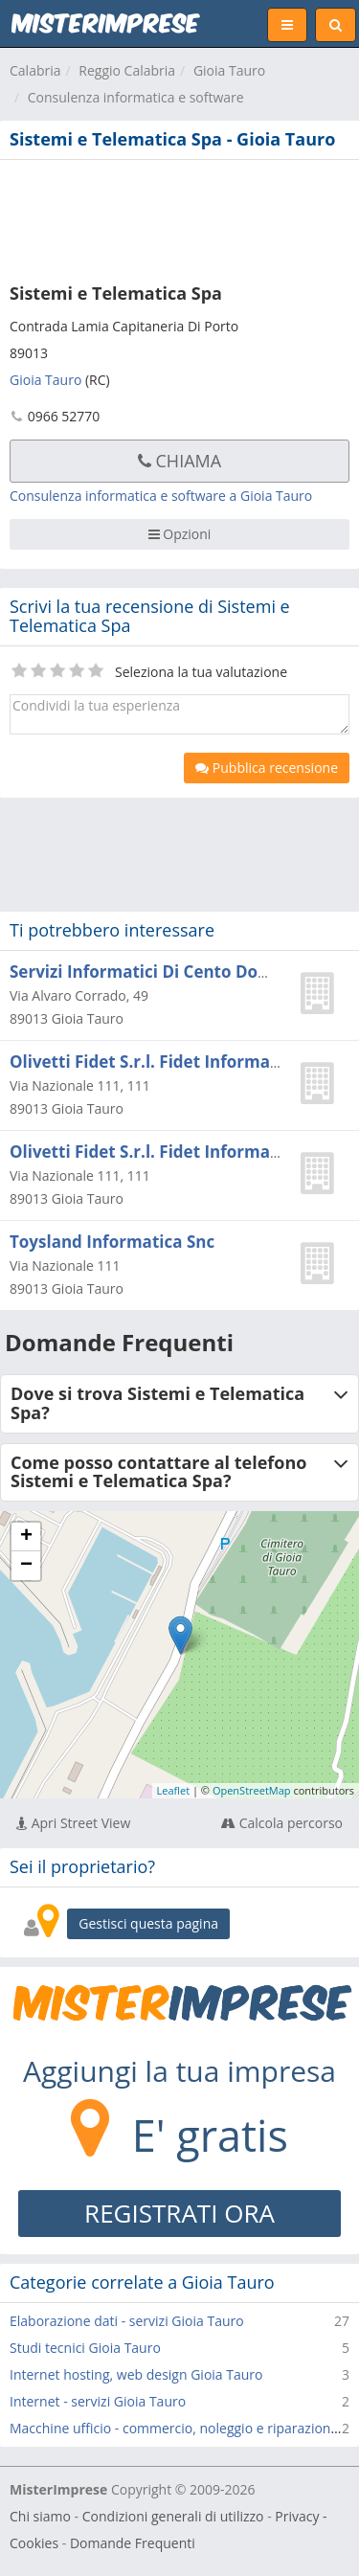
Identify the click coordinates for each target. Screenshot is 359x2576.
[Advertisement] (179, 217)
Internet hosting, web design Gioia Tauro (136, 2374)
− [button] (26, 1565)
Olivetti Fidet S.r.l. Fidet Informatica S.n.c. (178, 1062)
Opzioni (180, 534)
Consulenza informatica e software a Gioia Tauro (161, 495)
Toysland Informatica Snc (112, 1242)
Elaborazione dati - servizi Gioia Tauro (127, 2321)
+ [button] (26, 1537)
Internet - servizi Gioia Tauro (98, 2401)
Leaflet (174, 1790)
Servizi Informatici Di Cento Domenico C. (173, 971)
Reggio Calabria (127, 70)
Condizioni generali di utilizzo (173, 2516)
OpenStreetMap (252, 1790)
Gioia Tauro (229, 70)
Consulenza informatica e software (136, 97)
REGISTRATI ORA (179, 2213)
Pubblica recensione (266, 767)
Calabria (35, 70)
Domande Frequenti (132, 2543)
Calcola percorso (282, 1823)
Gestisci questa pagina (148, 1923)
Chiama (179, 460)
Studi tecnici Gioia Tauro (85, 2348)
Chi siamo (40, 2516)
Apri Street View (73, 1823)
